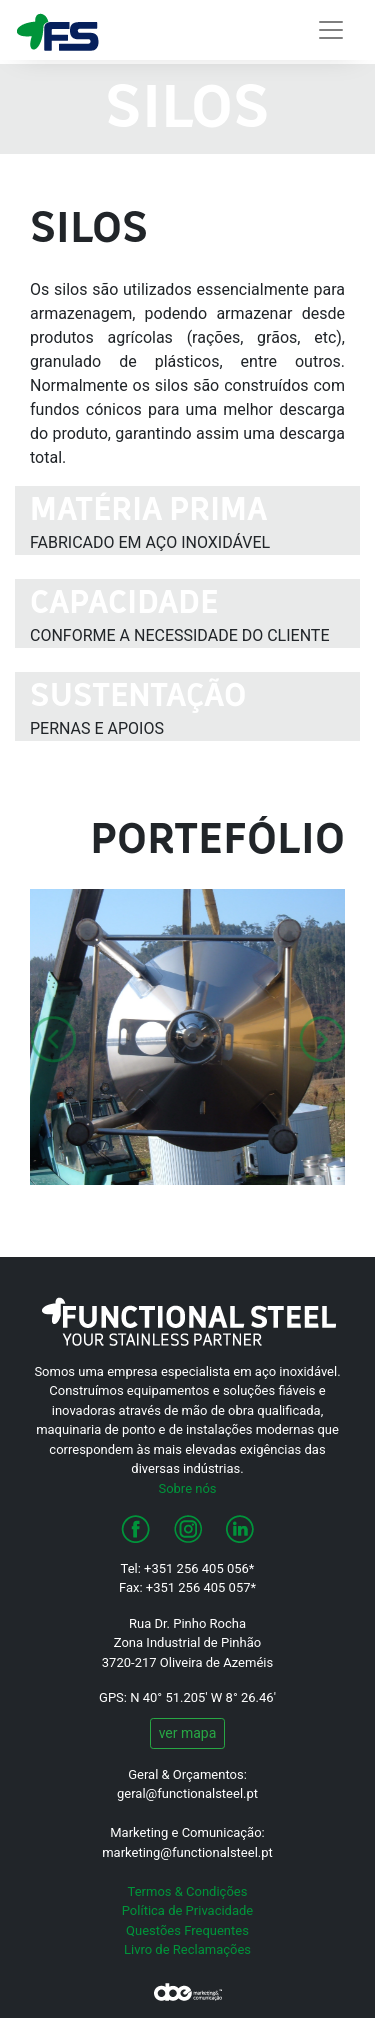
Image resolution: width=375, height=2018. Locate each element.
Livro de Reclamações (187, 1949)
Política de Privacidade (188, 1910)
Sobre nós (187, 1488)
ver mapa (188, 1733)
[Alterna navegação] (331, 30)
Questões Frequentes (187, 1930)
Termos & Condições (188, 1891)
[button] (53, 1037)
